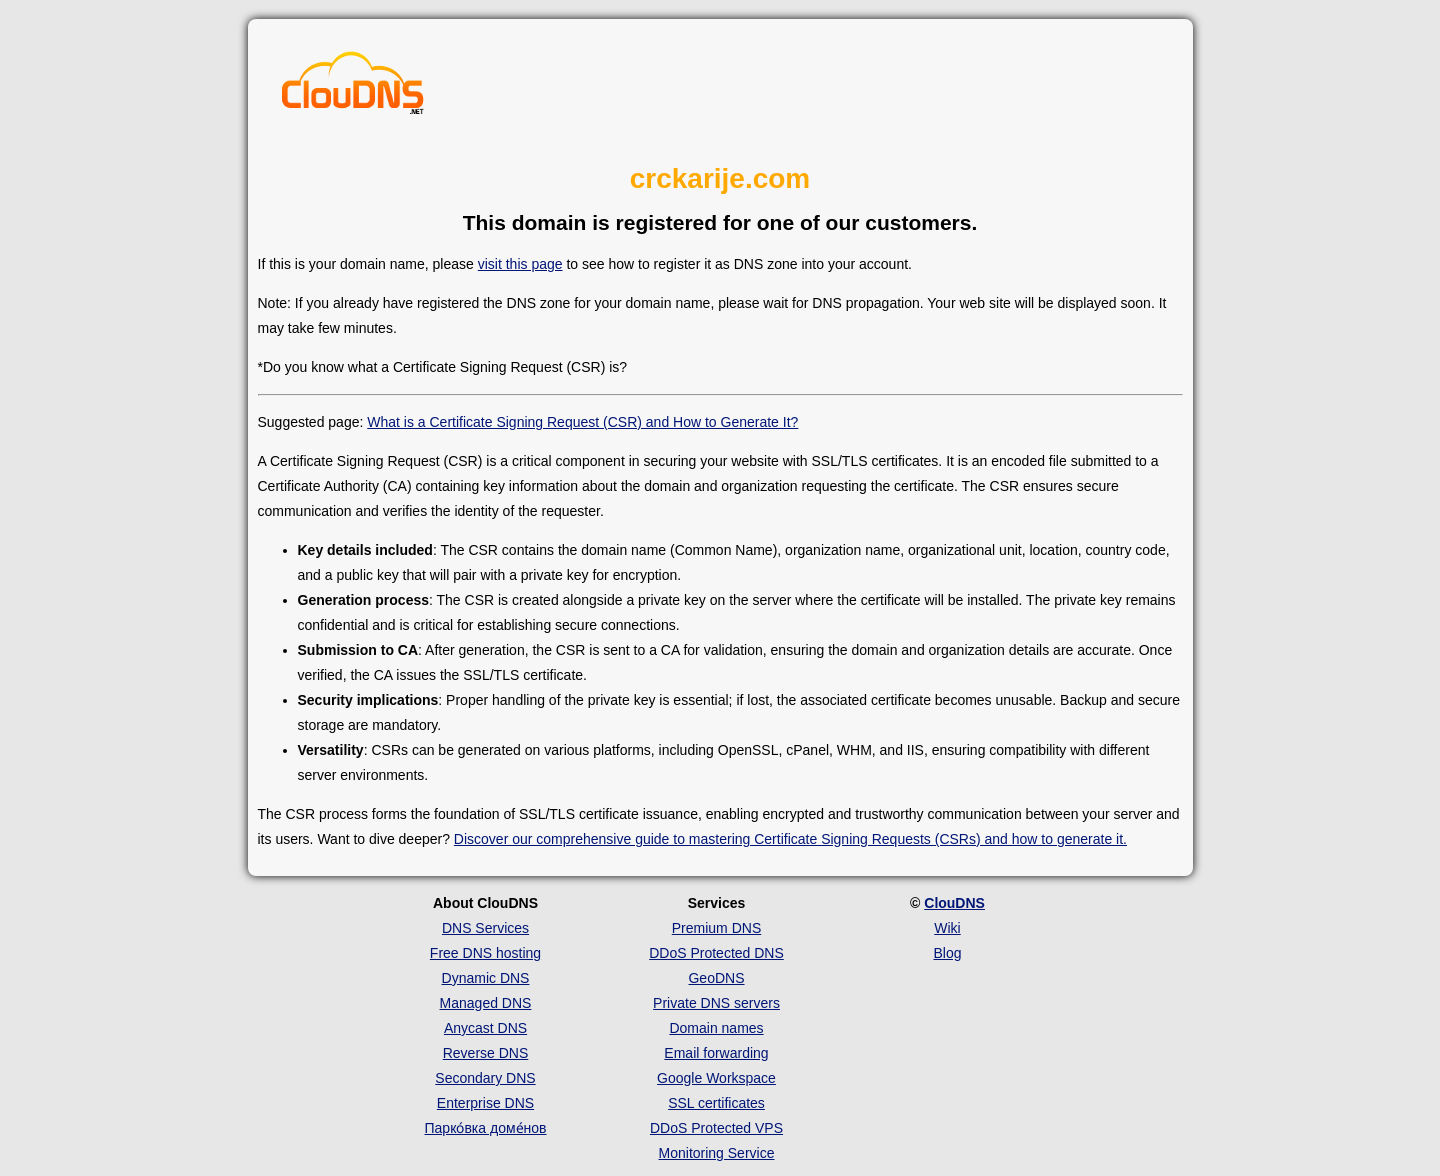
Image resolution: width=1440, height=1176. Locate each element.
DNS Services (485, 928)
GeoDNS (716, 978)
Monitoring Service (717, 1153)
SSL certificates (716, 1103)
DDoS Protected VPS (716, 1128)
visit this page (520, 264)
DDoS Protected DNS (716, 953)
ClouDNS (954, 903)
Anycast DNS (485, 1028)
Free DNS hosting (485, 953)
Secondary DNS (485, 1078)
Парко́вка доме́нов (486, 1128)
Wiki (947, 928)
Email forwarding (716, 1053)
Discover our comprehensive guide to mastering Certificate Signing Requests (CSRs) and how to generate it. (790, 839)
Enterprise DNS (485, 1103)
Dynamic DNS (486, 978)
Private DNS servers (716, 1003)
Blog (947, 953)
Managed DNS (486, 1003)
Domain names (716, 1028)
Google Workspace (716, 1078)
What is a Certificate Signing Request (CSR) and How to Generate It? (582, 422)
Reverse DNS (486, 1053)
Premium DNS (716, 928)
